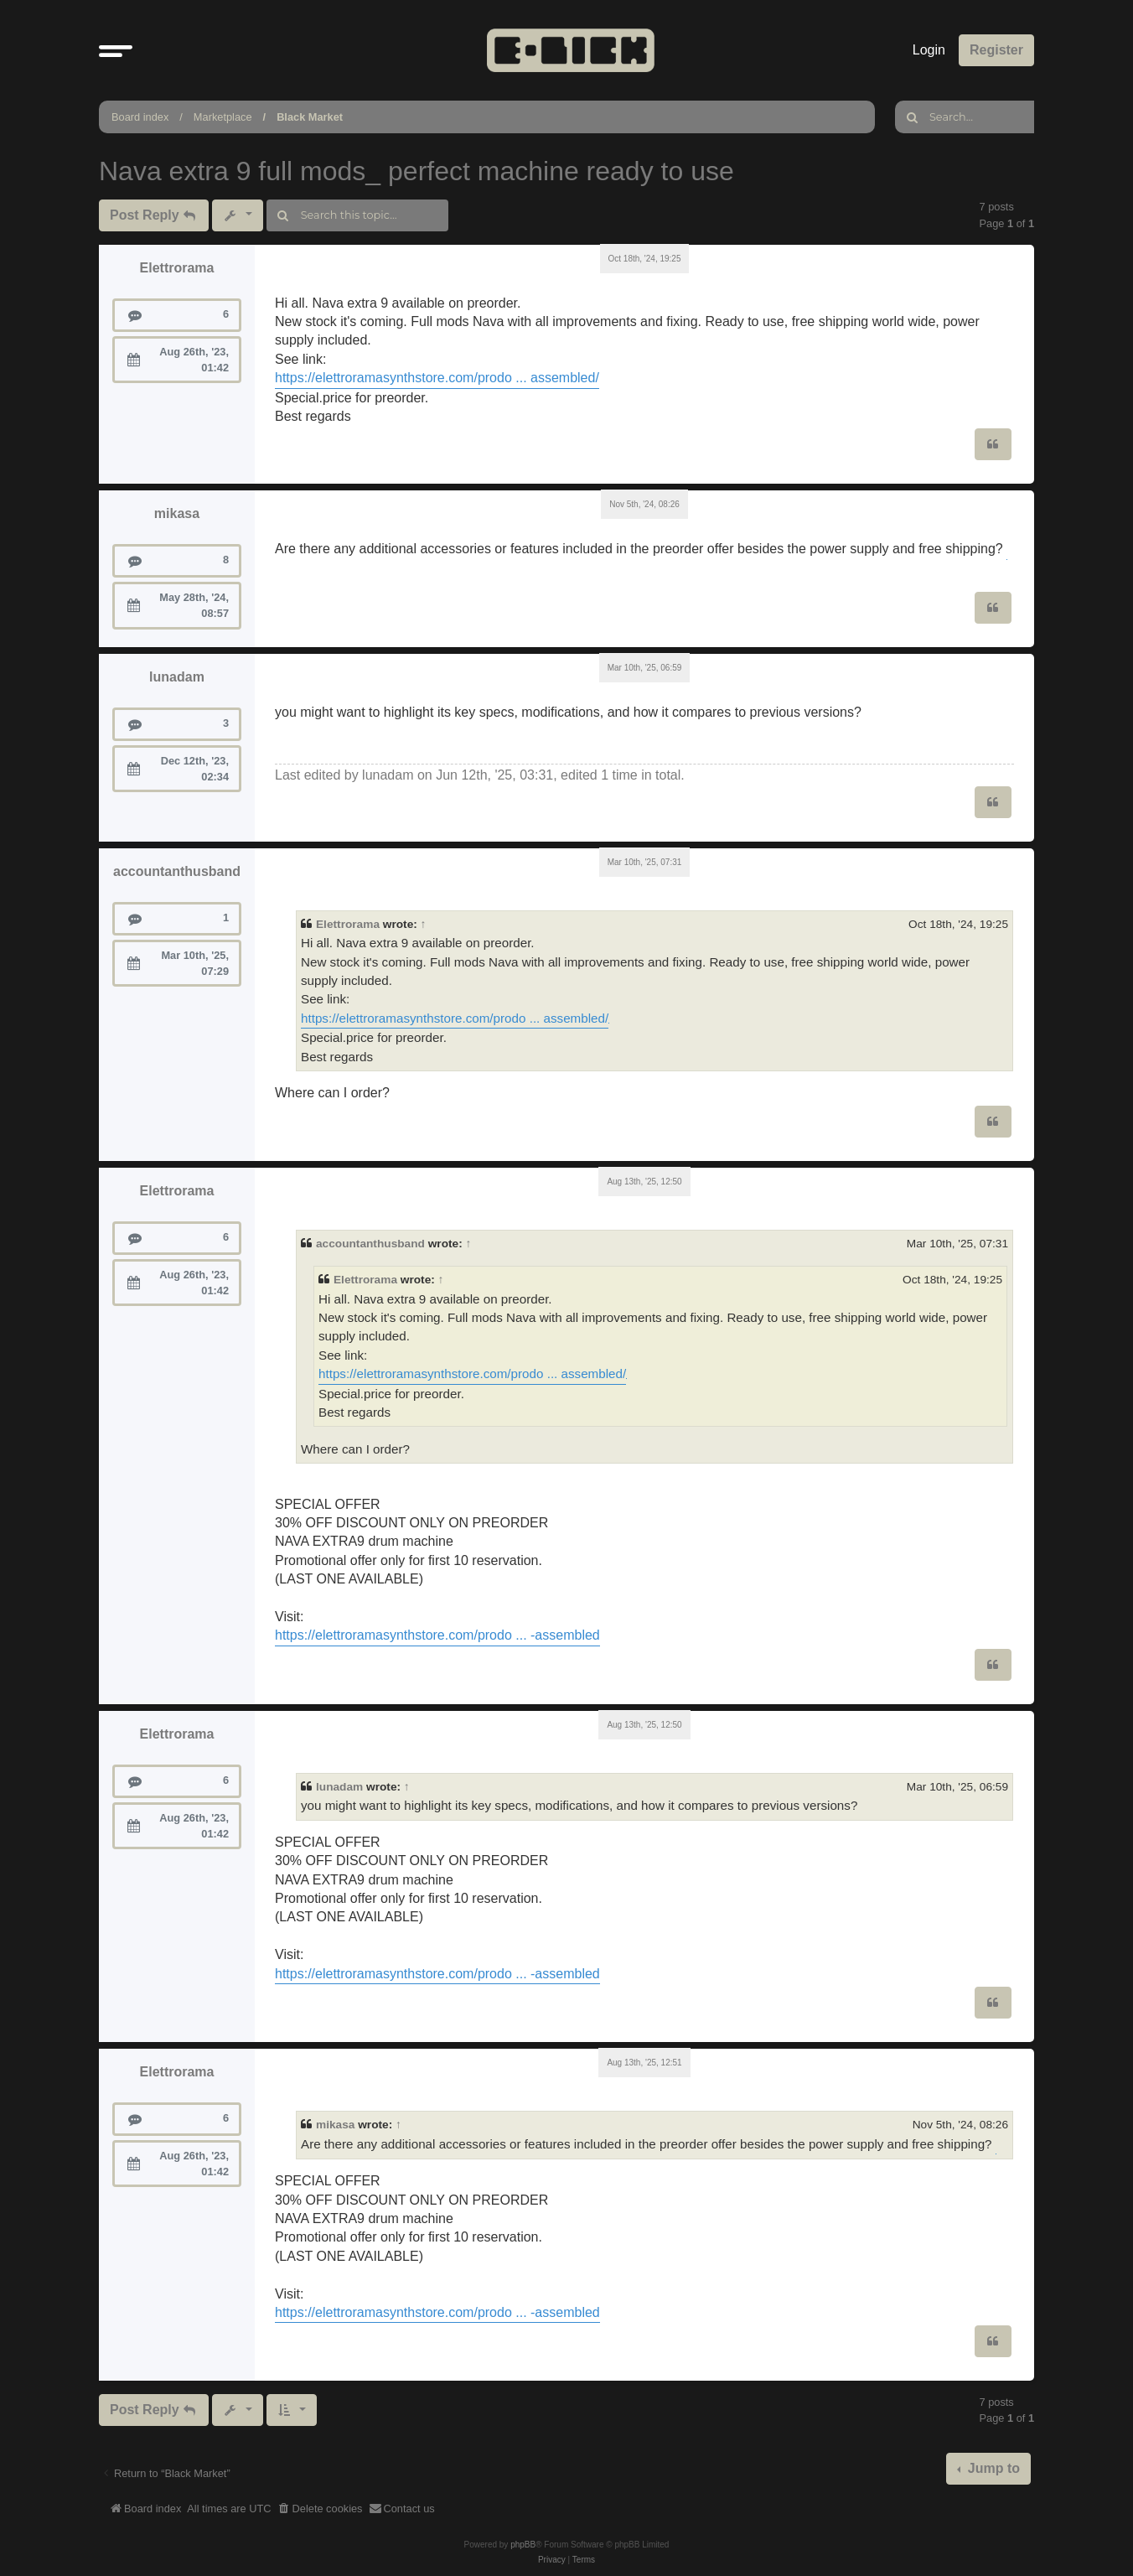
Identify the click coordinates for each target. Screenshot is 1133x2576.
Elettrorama (177, 268)
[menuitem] (320, 2509)
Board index (139, 117)
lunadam (176, 677)
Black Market (310, 117)
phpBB (522, 2544)
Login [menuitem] (929, 50)
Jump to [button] (992, 2468)
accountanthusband (177, 871)
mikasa (176, 513)
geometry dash (608, 1023)
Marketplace (223, 117)
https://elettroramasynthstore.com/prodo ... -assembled (437, 1635)
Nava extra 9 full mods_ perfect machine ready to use (416, 171)
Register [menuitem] (996, 50)
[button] (115, 50)
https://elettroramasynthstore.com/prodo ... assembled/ (437, 378)
